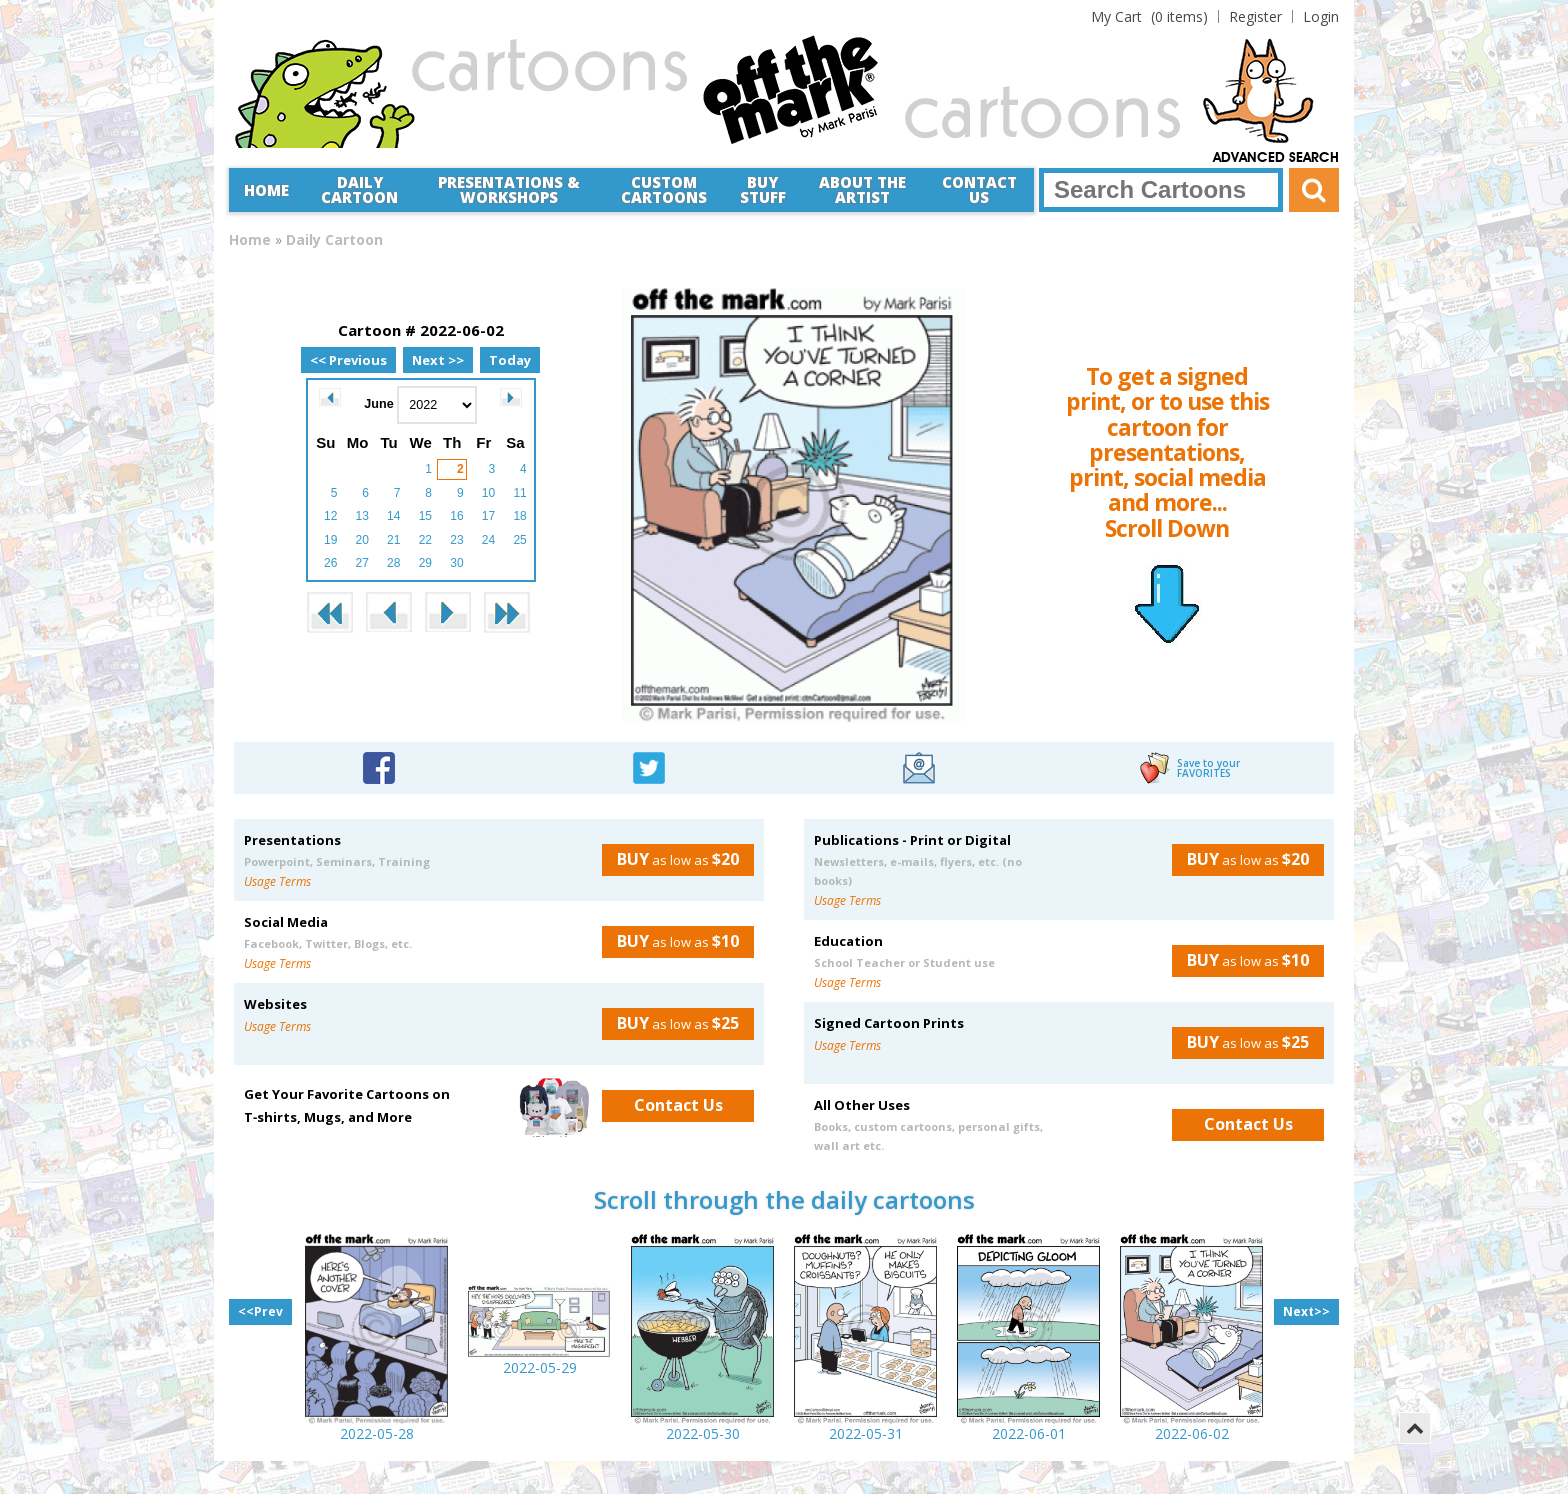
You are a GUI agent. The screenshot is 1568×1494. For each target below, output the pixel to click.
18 (519, 516)
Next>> (1306, 1311)
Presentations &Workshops (509, 189)
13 (362, 516)
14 (393, 516)
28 (393, 563)
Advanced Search (1276, 158)
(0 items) (1149, 16)
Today (510, 360)
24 (488, 540)
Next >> (438, 360)
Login (1321, 16)
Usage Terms (277, 881)
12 (330, 516)
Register (1255, 16)
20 (362, 540)
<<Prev (260, 1311)
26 (330, 563)
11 (519, 493)
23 (456, 540)
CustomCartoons (664, 189)
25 (519, 540)
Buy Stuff (763, 189)
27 (362, 563)
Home (266, 190)
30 (456, 563)
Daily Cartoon (359, 189)
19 (330, 540)
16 (456, 516)
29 (425, 563)
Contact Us (979, 189)
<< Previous (348, 360)
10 (488, 493)
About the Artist (862, 189)
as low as (670, 859)
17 (488, 516)
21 (393, 540)
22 (425, 540)
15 (425, 516)
